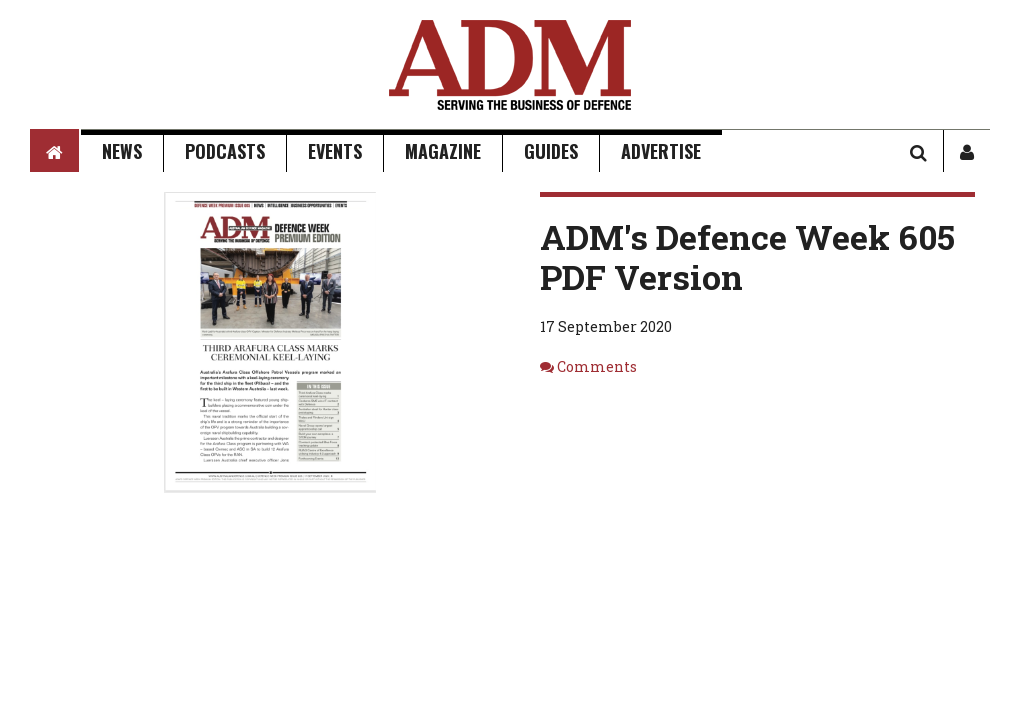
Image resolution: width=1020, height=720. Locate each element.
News (122, 151)
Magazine (443, 151)
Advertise (661, 151)
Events (335, 151)
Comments (597, 366)
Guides (551, 151)
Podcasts (225, 151)
